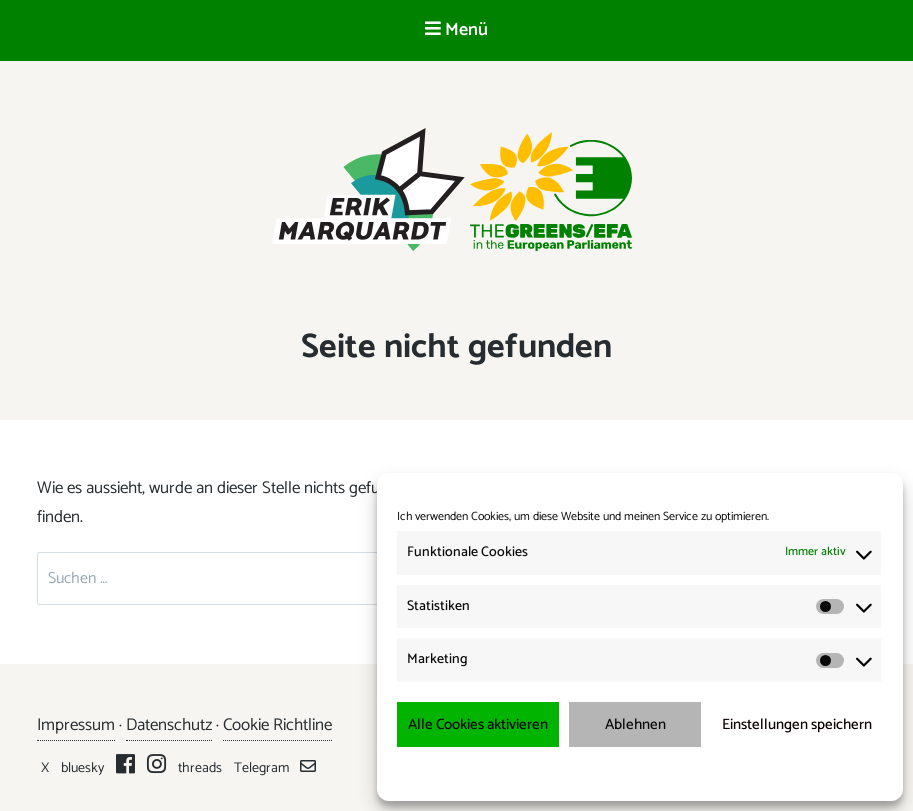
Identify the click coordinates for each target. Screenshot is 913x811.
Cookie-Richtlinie (548, 772)
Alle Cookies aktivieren (478, 724)
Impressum (745, 772)
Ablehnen (635, 724)
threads (200, 768)
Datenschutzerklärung (653, 772)
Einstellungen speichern (797, 724)
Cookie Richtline (277, 725)
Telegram (261, 768)
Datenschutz (169, 725)
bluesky (82, 768)
